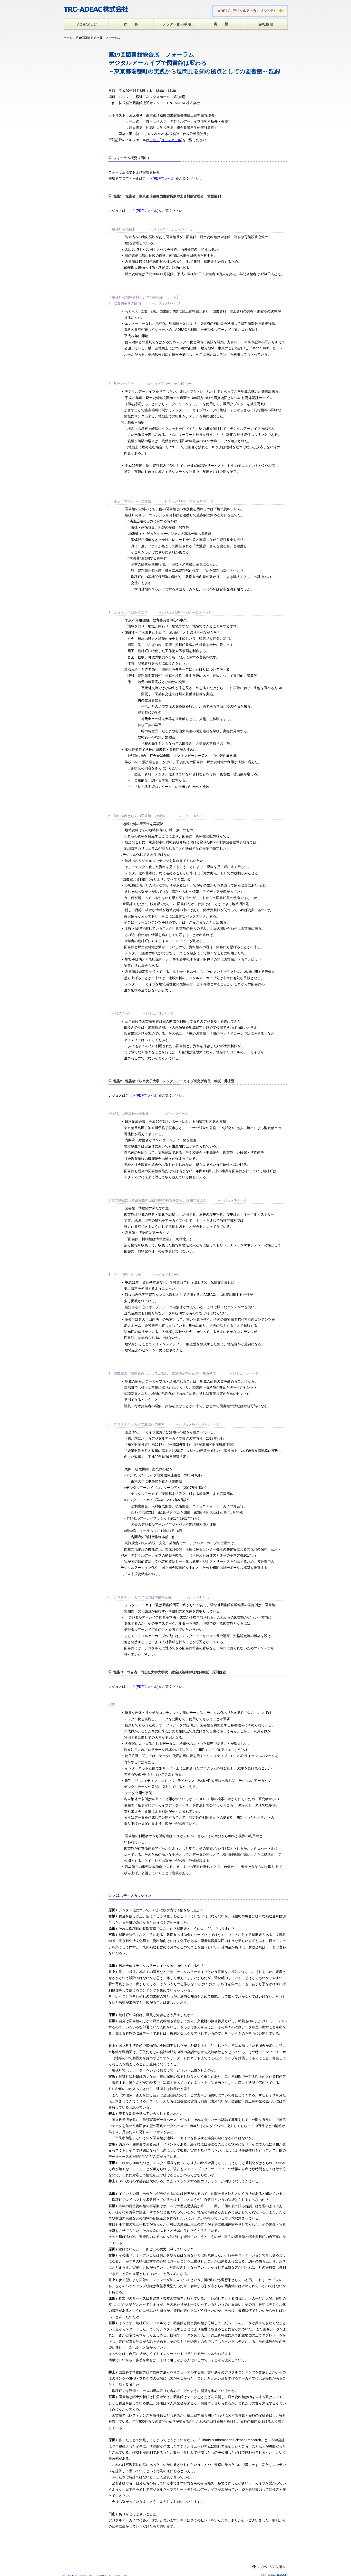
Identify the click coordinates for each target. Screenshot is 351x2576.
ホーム (68, 37)
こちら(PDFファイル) (165, 140)
